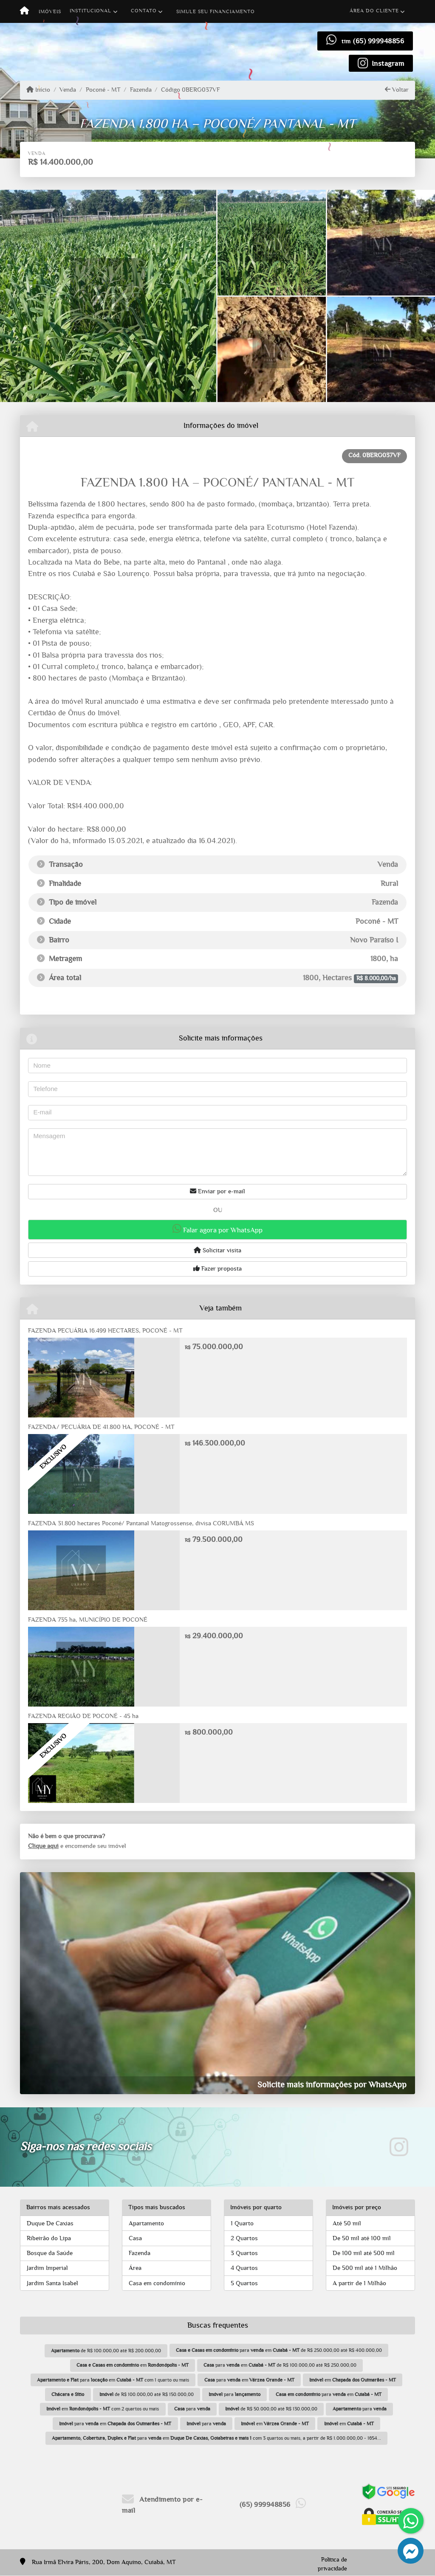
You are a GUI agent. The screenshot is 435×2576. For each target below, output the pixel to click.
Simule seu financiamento (215, 11)
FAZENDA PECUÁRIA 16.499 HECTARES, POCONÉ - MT (105, 1330)
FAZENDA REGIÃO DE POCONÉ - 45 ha (83, 1716)
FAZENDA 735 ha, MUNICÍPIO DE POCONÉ (87, 1620)
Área (135, 2268)
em (132, 2365)
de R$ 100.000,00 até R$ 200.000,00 (106, 2350)
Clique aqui (43, 1846)
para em (249, 2379)
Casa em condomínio (157, 2283)
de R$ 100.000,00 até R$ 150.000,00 (146, 2394)
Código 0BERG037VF (190, 90)
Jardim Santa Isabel (52, 2283)
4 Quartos (244, 2268)
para (234, 2394)
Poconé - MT (103, 90)
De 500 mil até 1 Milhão (365, 2268)
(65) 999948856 (378, 41)
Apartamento (146, 2223)
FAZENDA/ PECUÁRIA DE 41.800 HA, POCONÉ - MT (101, 1427)
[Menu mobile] (24, 11)
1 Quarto (242, 2223)
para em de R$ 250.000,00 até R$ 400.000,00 (279, 2350)
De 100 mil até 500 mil (364, 2253)
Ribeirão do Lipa (49, 2238)
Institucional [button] (90, 10)
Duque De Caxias (50, 2223)
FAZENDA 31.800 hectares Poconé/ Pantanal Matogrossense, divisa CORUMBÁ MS (141, 1523)
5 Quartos (244, 2283)
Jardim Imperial (47, 2268)
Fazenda (141, 90)
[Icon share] (381, 63)
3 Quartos (244, 2253)
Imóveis (50, 11)
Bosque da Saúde (50, 2253)
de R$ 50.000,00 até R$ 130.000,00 (271, 2408)
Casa (135, 2238)
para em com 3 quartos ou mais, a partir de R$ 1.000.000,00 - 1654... (216, 2438)
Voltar (397, 89)
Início (38, 89)
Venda (67, 90)
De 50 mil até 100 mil (362, 2238)
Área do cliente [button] (374, 10)
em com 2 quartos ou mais (102, 2408)
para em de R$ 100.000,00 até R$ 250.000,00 (279, 2365)
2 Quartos (244, 2238)
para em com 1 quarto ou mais (113, 2379)
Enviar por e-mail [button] (217, 1191)
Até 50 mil (347, 2223)
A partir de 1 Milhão (359, 2283)
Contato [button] (144, 10)
